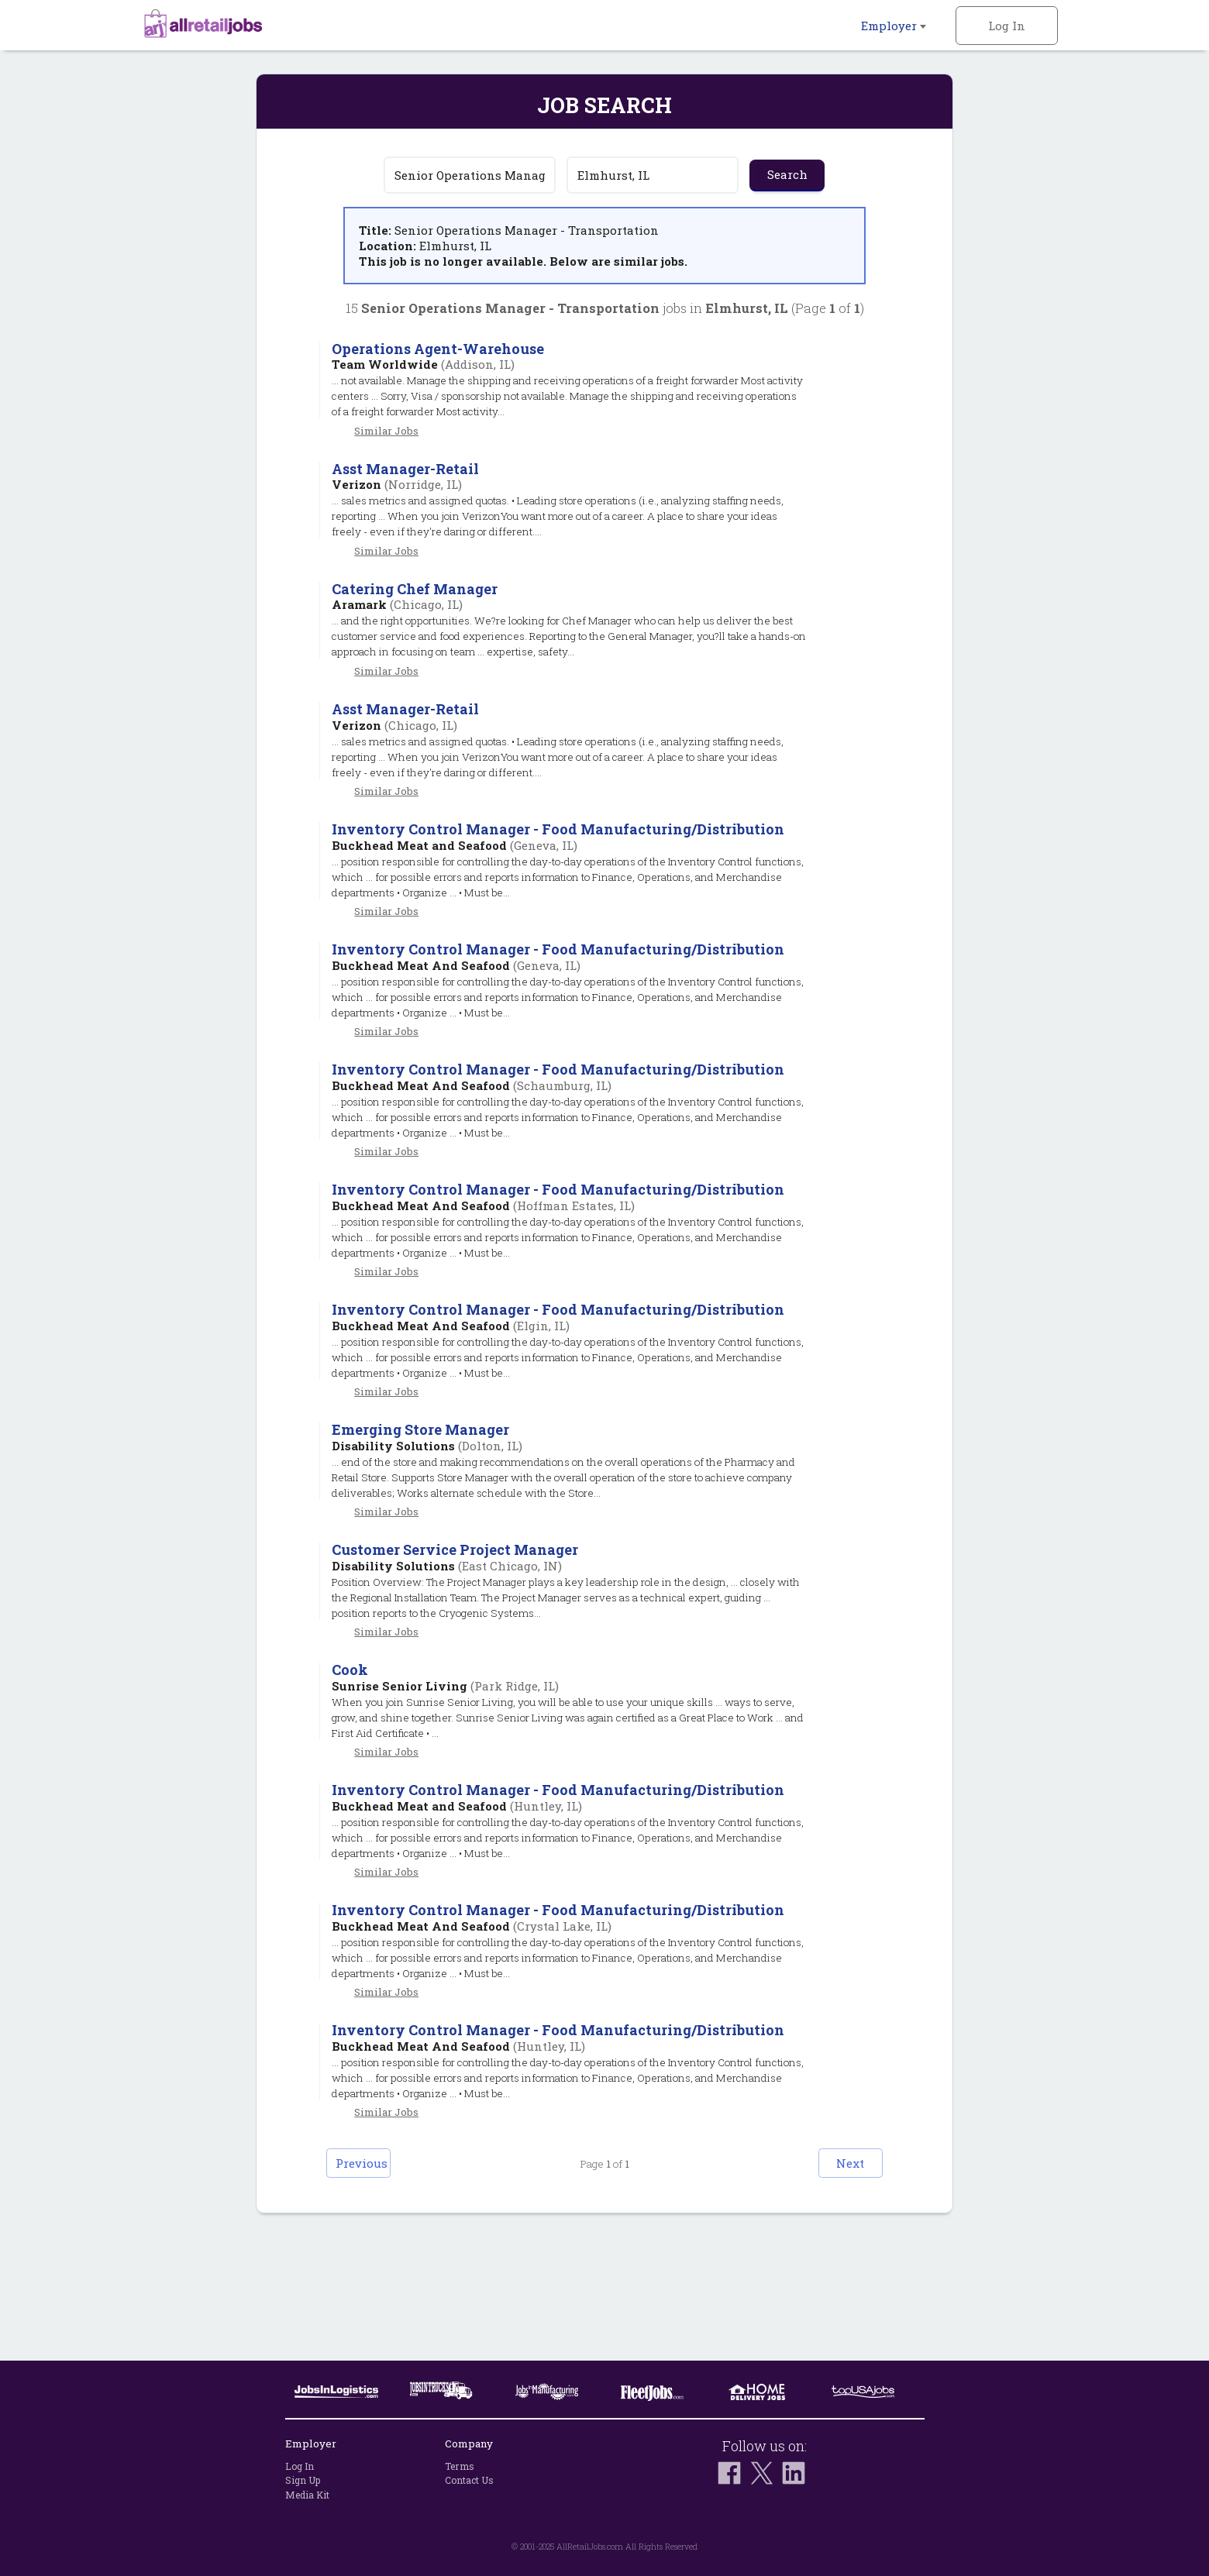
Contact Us (469, 2481)
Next (834, 2286)
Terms (459, 2466)
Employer (893, 25)
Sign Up (302, 2481)
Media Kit (307, 2494)
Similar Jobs (386, 431)
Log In (1006, 25)
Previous (376, 2286)
